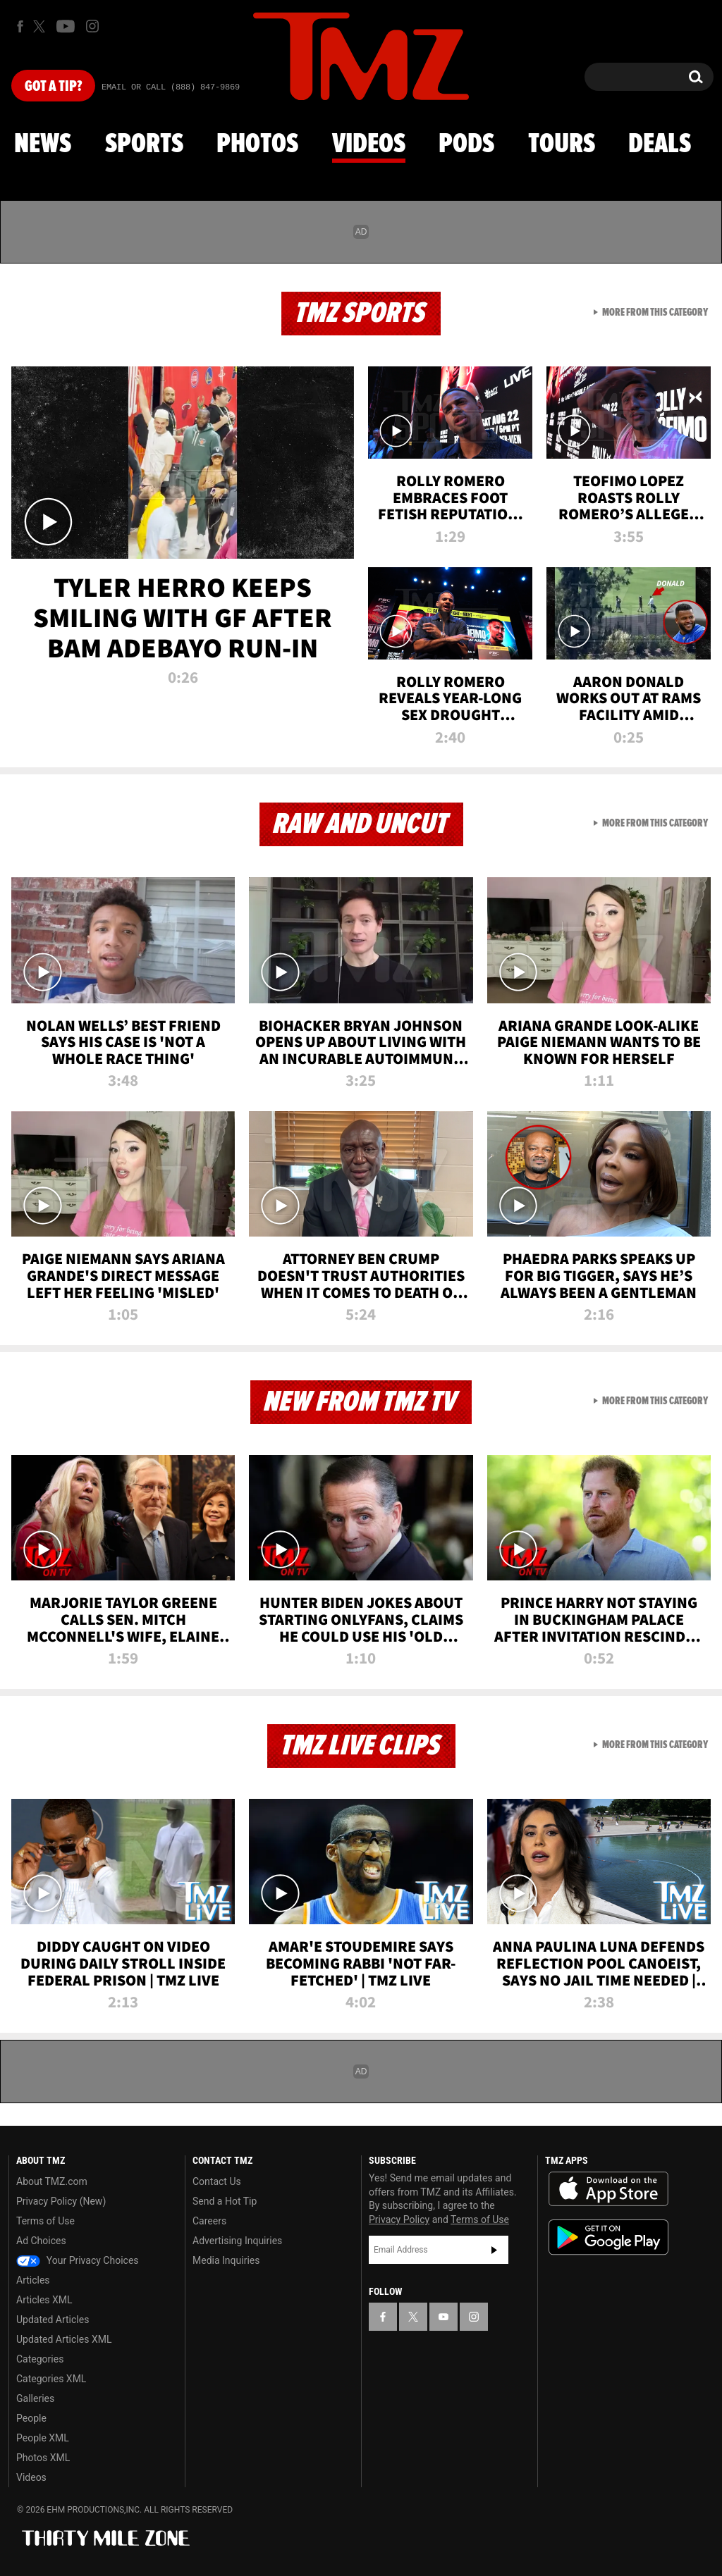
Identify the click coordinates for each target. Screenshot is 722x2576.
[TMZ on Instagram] (92, 26)
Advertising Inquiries (237, 2240)
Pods (466, 144)
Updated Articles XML (63, 2339)
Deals (659, 144)
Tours (561, 144)
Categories (39, 2359)
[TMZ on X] (41, 26)
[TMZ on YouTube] (443, 2317)
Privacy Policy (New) (61, 2201)
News (42, 144)
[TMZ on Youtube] (65, 26)
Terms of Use (45, 2221)
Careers (209, 2221)
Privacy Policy (399, 2219)
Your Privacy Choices (77, 2260)
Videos (368, 144)
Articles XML (44, 2299)
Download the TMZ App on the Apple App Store (608, 2189)
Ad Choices (41, 2240)
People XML (42, 2438)
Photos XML (43, 2457)
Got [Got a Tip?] (53, 87)
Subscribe (494, 2250)
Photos (257, 144)
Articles (33, 2280)
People (31, 2418)
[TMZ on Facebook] (20, 26)
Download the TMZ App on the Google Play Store (608, 2237)
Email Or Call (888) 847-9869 (171, 87)
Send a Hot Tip (224, 2201)
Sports (144, 144)
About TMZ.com (51, 2181)
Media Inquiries (225, 2260)
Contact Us (216, 2181)
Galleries (35, 2398)
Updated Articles (52, 2319)
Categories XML (51, 2378)
